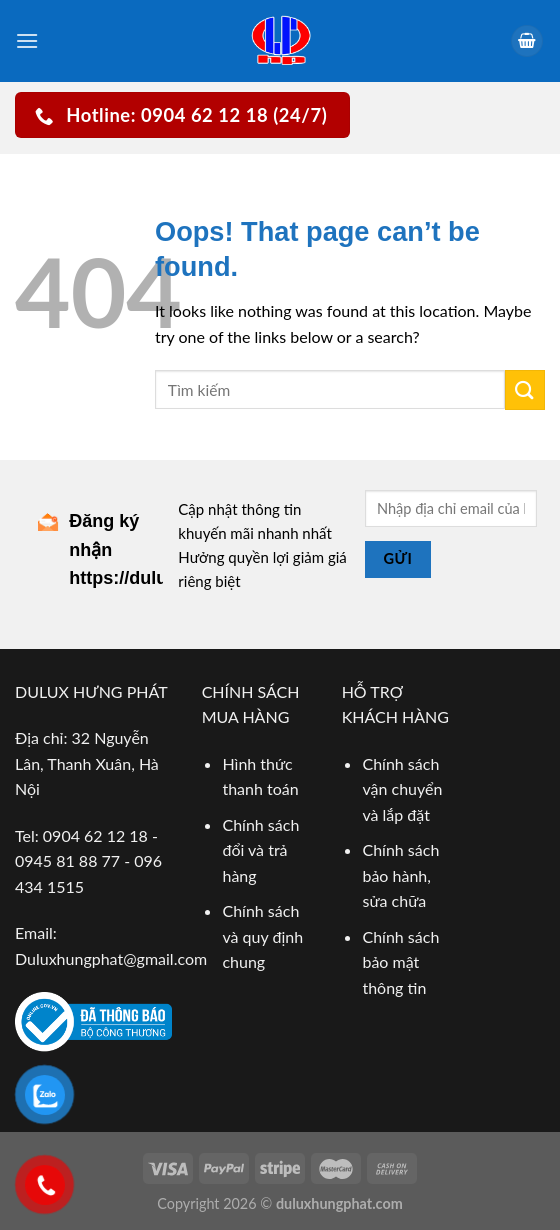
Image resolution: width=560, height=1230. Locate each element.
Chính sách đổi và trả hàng (260, 850)
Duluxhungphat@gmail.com (111, 958)
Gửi (397, 558)
